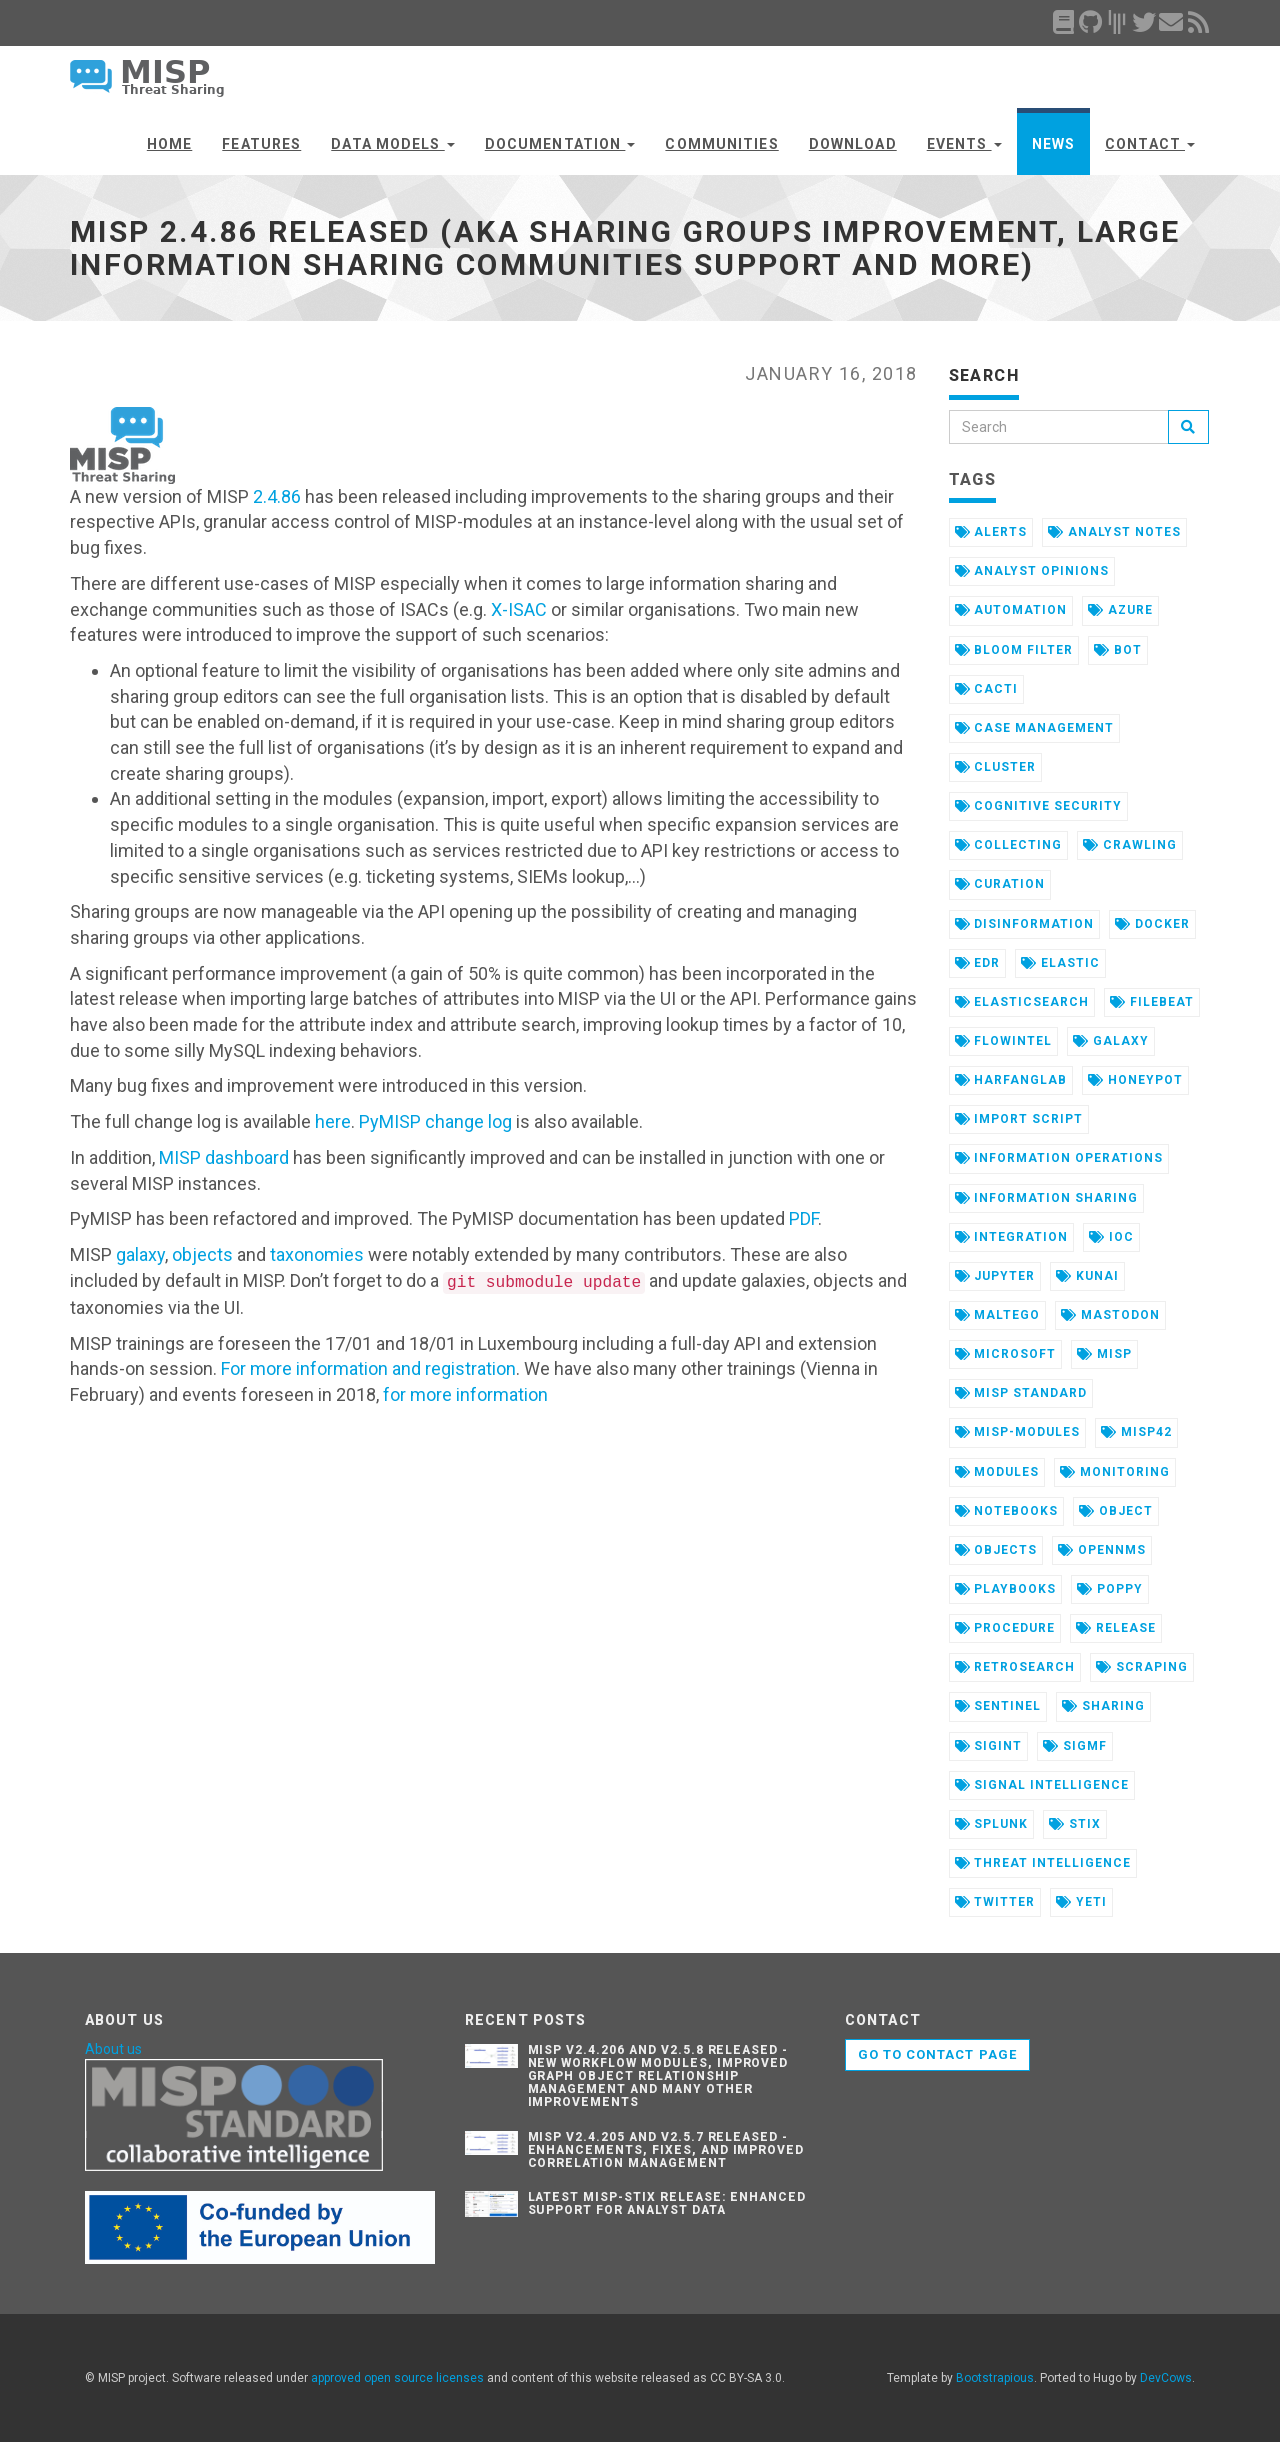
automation (1011, 610)
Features (261, 144)
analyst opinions (1032, 571)
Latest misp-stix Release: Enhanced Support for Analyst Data (667, 2203)
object (1116, 1511)
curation (1000, 884)
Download (853, 144)
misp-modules (1017, 1432)
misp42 (1136, 1432)
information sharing (1046, 1198)
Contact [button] (1150, 144)
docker (1152, 924)
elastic (1060, 963)
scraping (1142, 1667)
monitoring (1115, 1472)
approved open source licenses (397, 2378)
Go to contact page (937, 2054)
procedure (1005, 1628)
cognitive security (1038, 806)
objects (202, 1254)
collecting (1009, 845)
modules (997, 1472)
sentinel (998, 1706)
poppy (1110, 1589)
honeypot (1135, 1080)
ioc (1111, 1237)
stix (1075, 1824)
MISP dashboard (224, 1157)
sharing (1103, 1706)
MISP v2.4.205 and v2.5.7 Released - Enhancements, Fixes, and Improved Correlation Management (666, 2150)
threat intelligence (1043, 1863)
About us (113, 2049)
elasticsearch (1022, 1002)
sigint (989, 1746)
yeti (1081, 1902)
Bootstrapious (995, 2378)
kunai (1087, 1276)
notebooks (1007, 1511)
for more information (465, 1394)
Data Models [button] (392, 144)
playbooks (1006, 1589)
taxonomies (317, 1254)
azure (1120, 610)
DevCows (1166, 2378)
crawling (1130, 845)
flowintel (1004, 1041)
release (1116, 1628)
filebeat (1152, 1002)
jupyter (995, 1276)
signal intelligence (1042, 1785)
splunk (992, 1824)
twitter (995, 1902)
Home (169, 144)
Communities (721, 144)
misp (1104, 1354)
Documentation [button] (560, 144)
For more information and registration (368, 1368)
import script (1019, 1119)
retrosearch (1015, 1667)
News (1053, 144)
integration (1012, 1237)
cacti (987, 689)
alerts (991, 532)
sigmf (1075, 1746)
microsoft (1006, 1354)
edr (978, 963)
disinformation (1024, 924)
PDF (803, 1218)
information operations (1059, 1158)
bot (1118, 650)
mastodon (1110, 1315)
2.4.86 (277, 496)
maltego (998, 1315)
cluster (996, 767)
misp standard (1021, 1393)
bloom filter (1014, 650)
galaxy (140, 1254)
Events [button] (964, 144)
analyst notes (1114, 532)
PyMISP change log (435, 1121)
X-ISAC (519, 609)
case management (1034, 728)
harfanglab (1011, 1080)
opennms (1102, 1550)
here (333, 1121)
